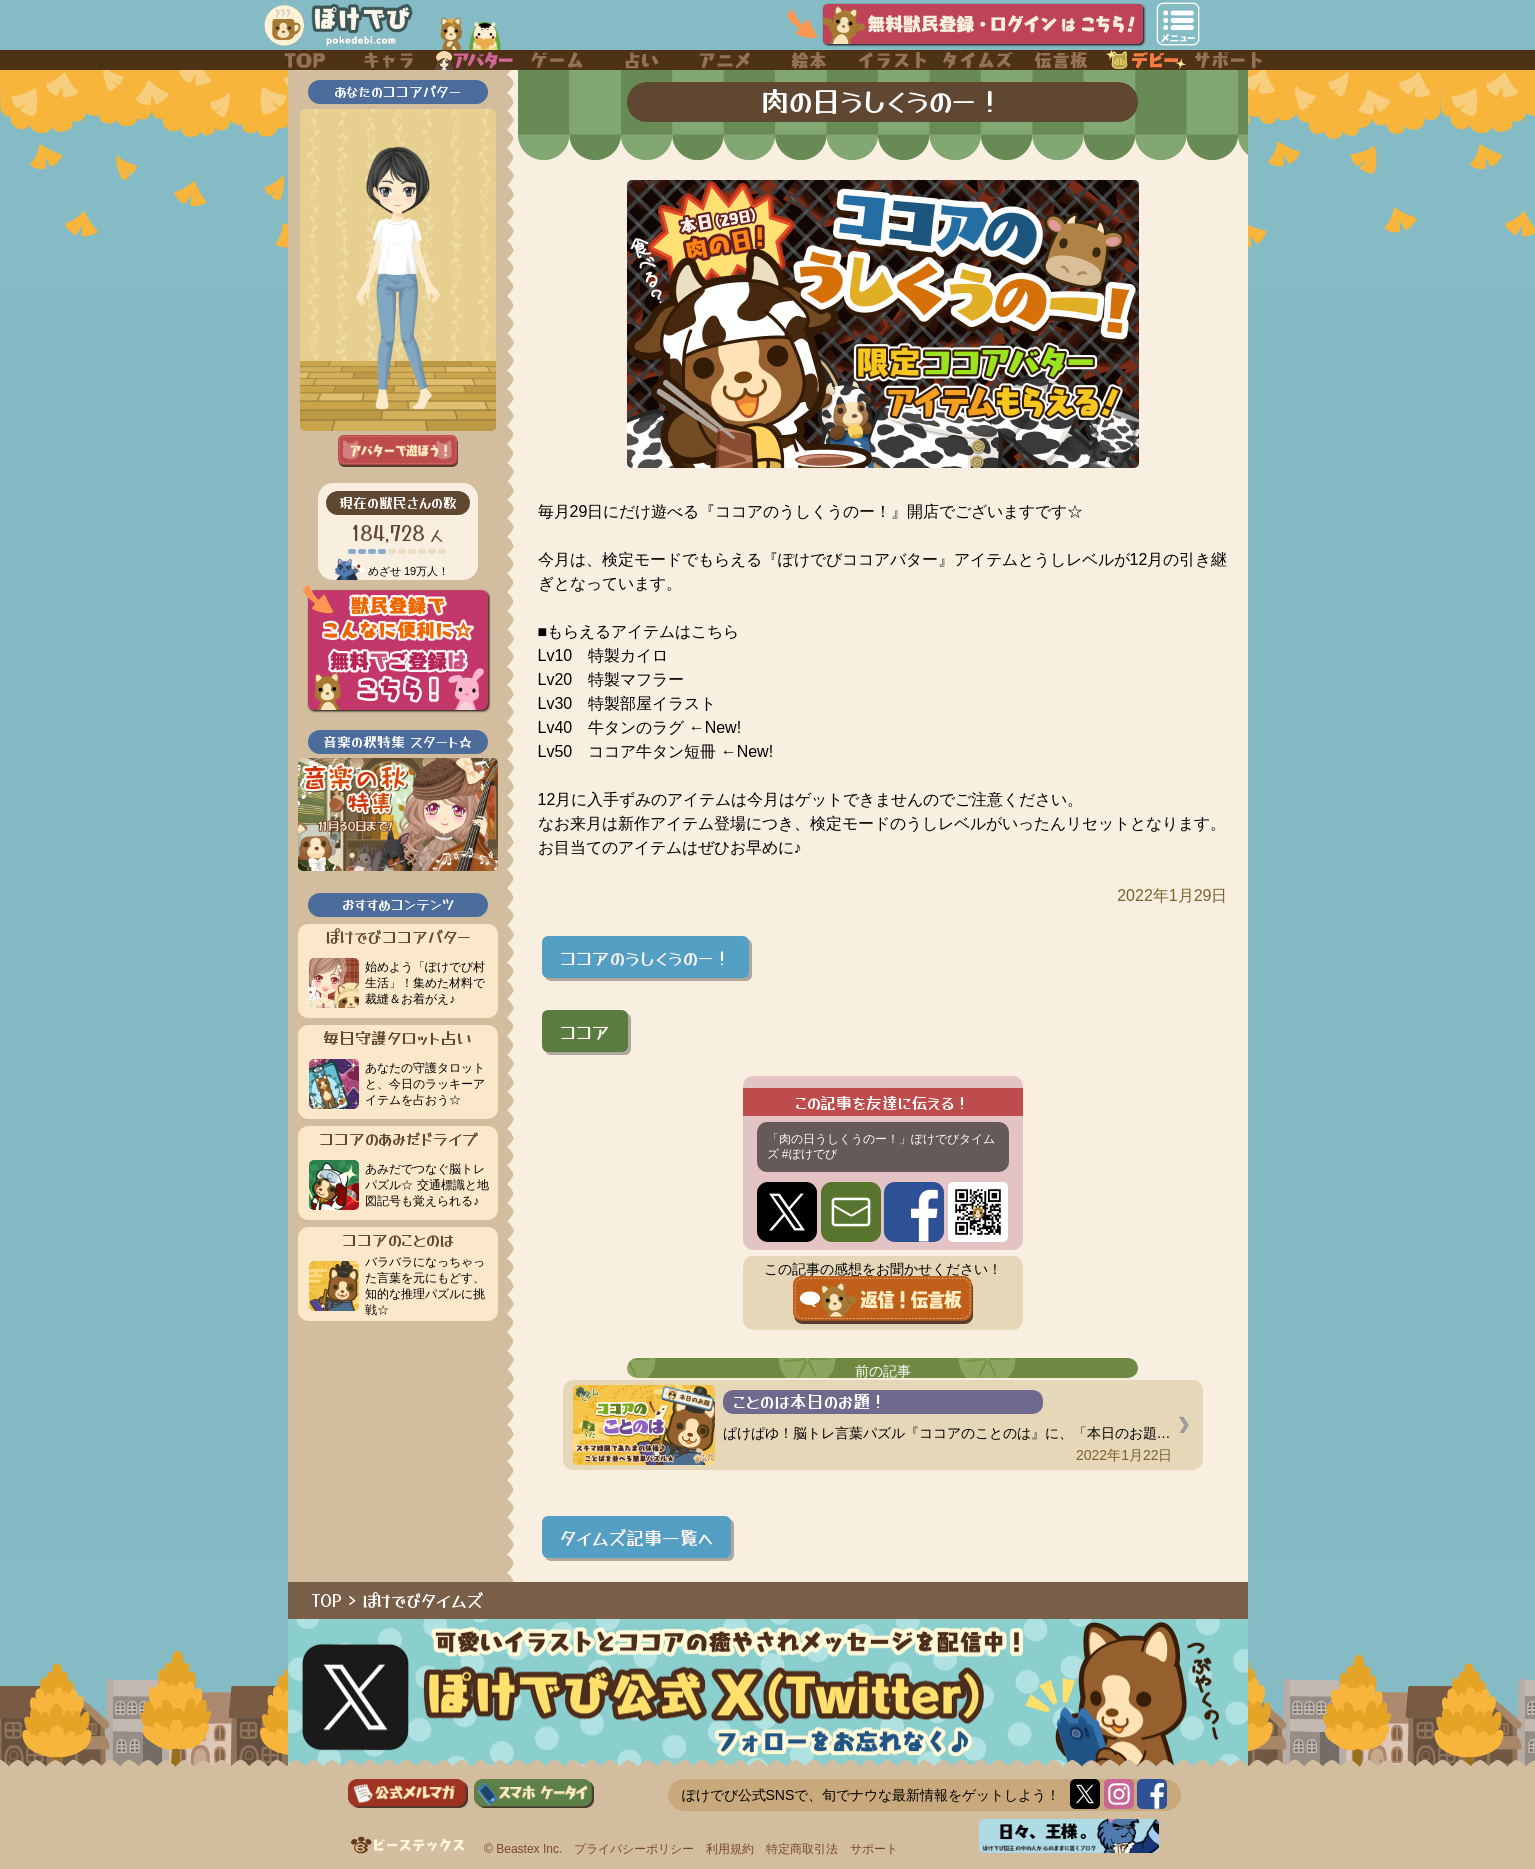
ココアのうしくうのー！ (645, 957)
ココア (585, 1031)
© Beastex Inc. (523, 1849)
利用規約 (730, 1849)
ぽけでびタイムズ (422, 1600)
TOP (327, 1600)
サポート (874, 1849)
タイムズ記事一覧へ (636, 1537)
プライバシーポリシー (634, 1849)
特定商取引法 (802, 1849)
